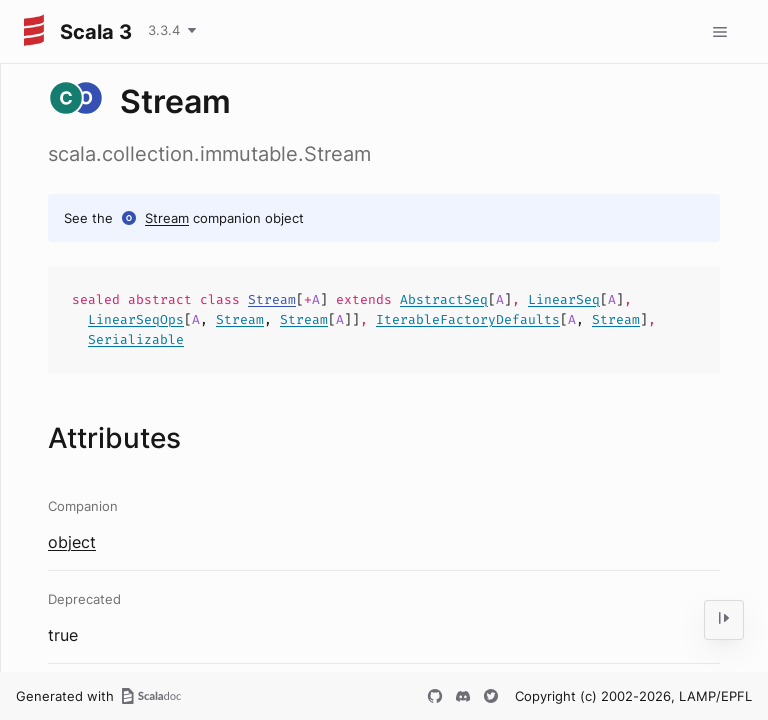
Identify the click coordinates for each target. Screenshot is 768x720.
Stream (167, 218)
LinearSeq (564, 299)
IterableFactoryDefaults (468, 319)
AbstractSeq (444, 299)
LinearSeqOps (136, 319)
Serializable (136, 339)
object (72, 542)
